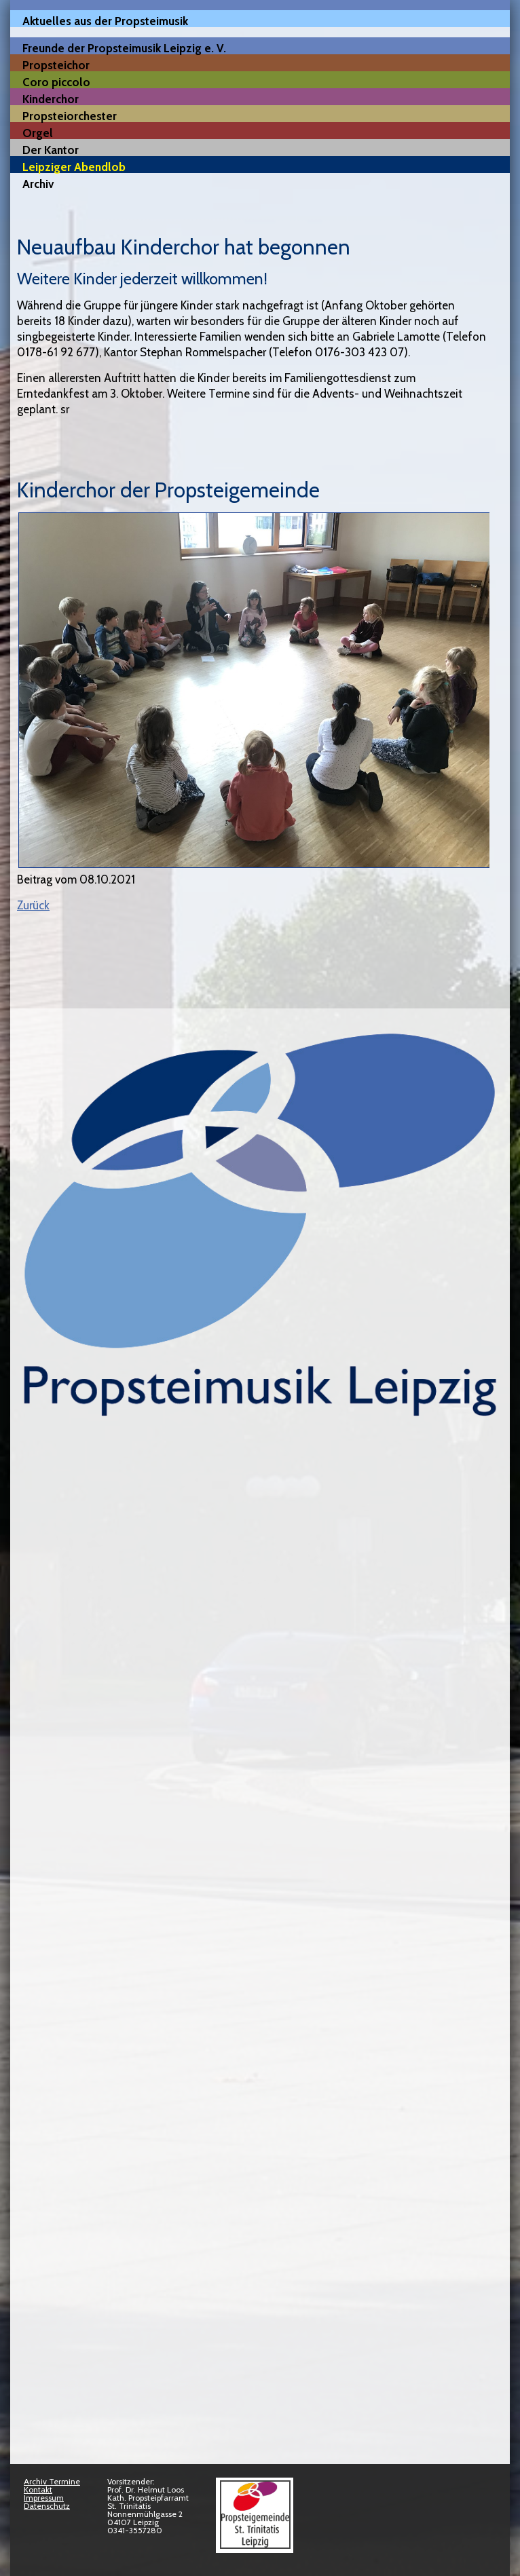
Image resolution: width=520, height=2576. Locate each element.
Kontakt (38, 2489)
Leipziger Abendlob (74, 166)
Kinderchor (50, 98)
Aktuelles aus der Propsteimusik (105, 20)
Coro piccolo (56, 81)
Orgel (37, 132)
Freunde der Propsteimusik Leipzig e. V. (124, 47)
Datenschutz (47, 2506)
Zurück (33, 905)
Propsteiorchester (69, 115)
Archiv (38, 183)
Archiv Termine (52, 2481)
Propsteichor (56, 64)
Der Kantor (50, 149)
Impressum (44, 2498)
